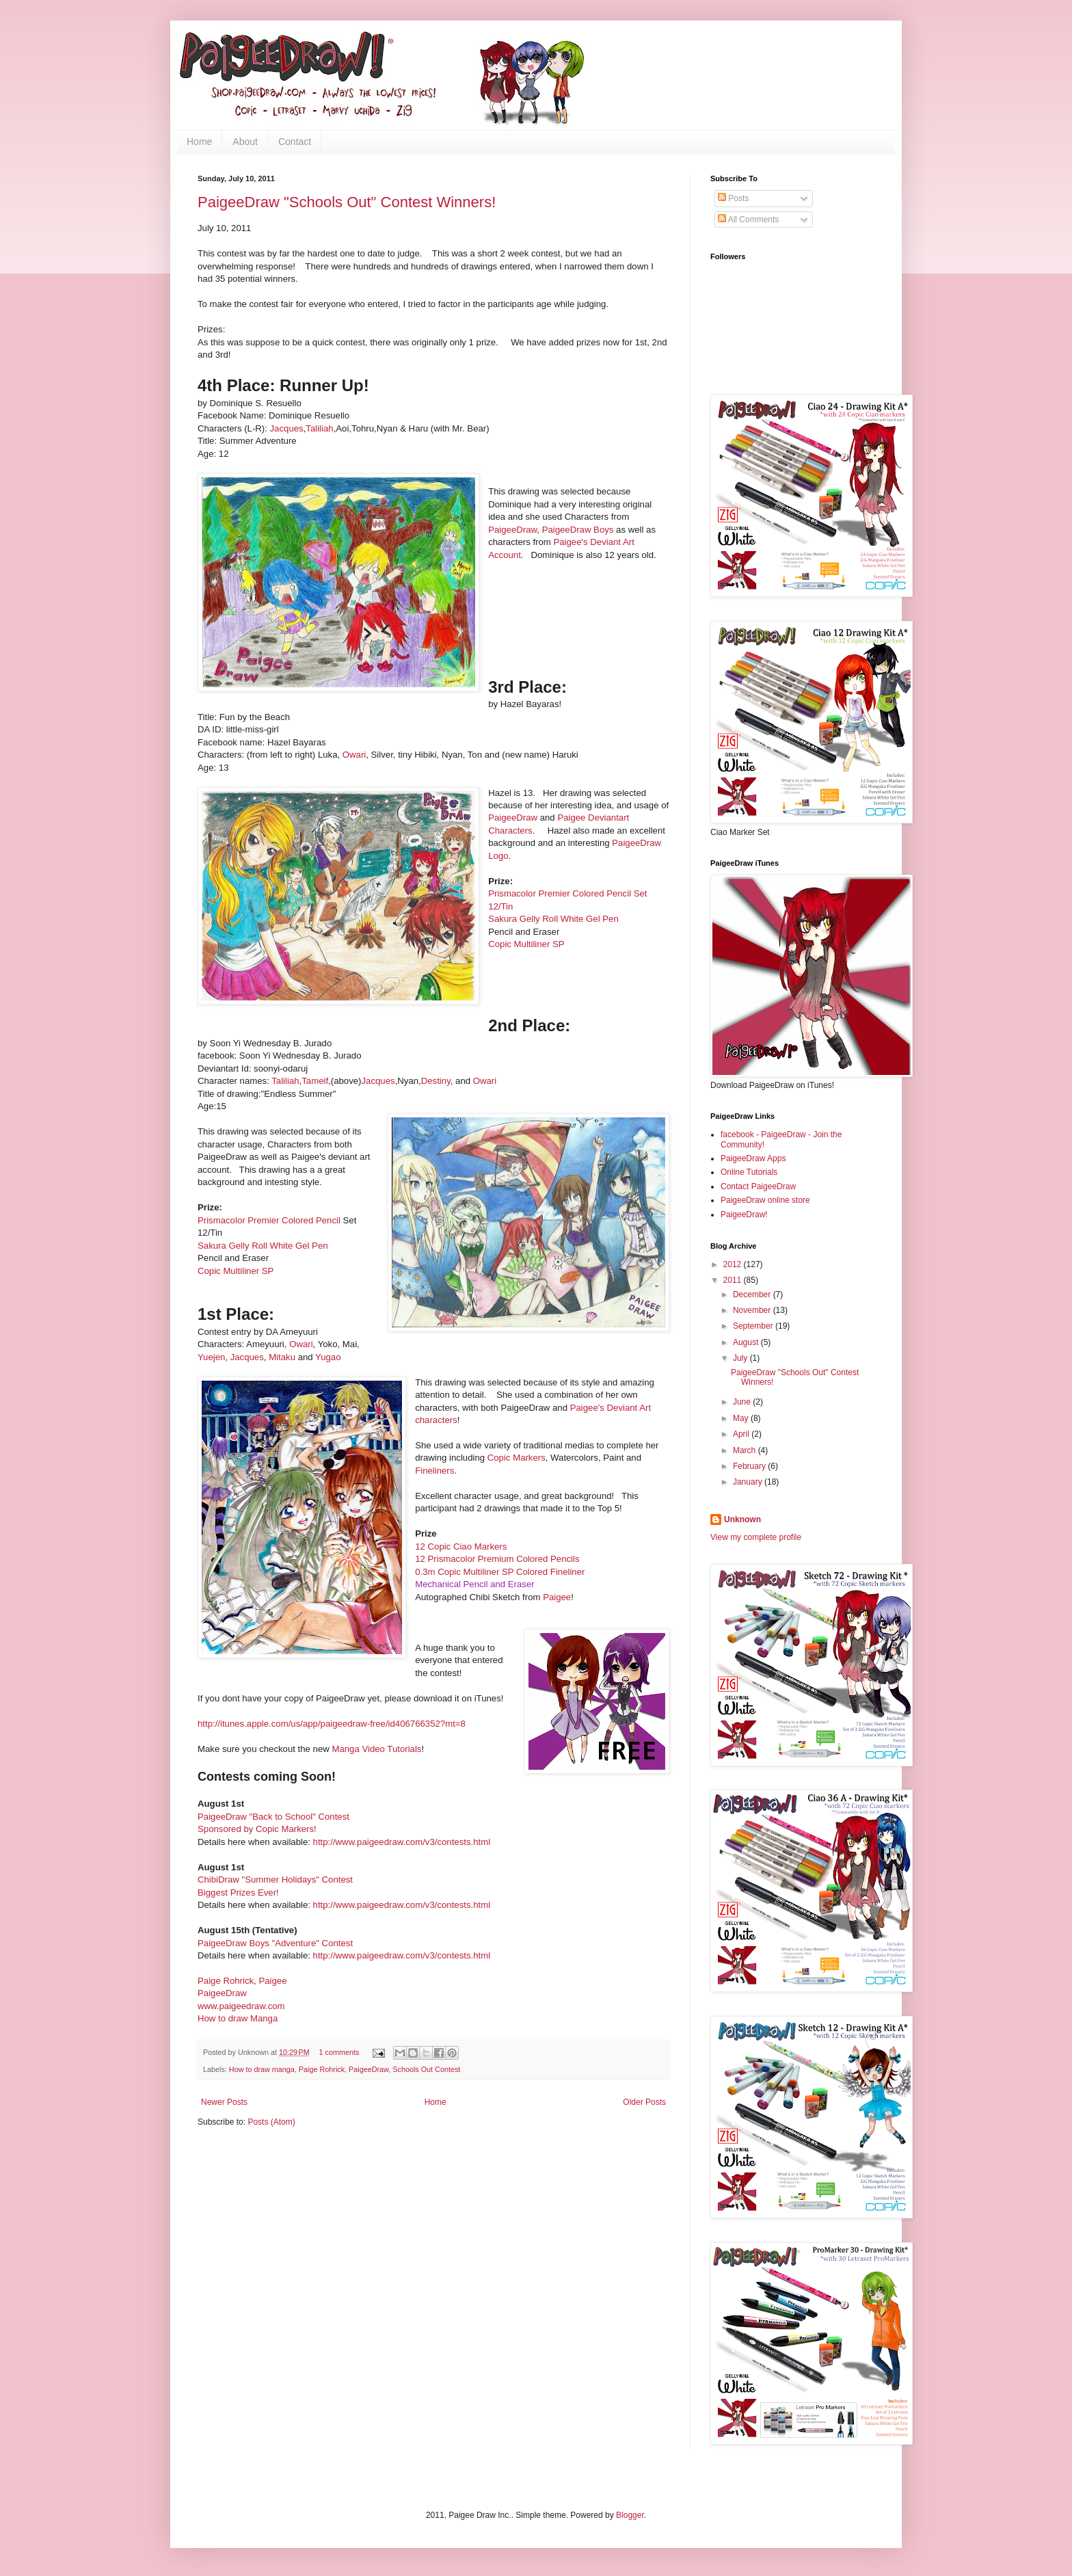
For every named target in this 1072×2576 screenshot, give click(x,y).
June (743, 1402)
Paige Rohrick (226, 1981)
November (753, 1310)
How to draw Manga (238, 2018)
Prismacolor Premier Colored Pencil (269, 1220)
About (245, 141)
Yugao (327, 1357)
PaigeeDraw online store (765, 1200)
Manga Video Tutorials (376, 1749)
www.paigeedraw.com (241, 2006)
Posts (733, 198)
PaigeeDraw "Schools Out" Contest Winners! (347, 202)
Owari (354, 754)
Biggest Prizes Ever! (238, 1892)
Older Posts (644, 2102)
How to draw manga (262, 2069)
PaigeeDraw (512, 530)
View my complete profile (755, 1537)
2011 (733, 1280)
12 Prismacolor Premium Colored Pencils (497, 1559)
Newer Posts (224, 2102)
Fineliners (434, 1470)
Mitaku (282, 1357)
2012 (733, 1264)
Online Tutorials (749, 1172)
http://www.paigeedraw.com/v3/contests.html (401, 1842)
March (745, 1450)
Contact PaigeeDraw (758, 1186)
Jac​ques (377, 1081)
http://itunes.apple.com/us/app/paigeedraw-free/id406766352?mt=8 (332, 1723)
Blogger (630, 2515)
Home (199, 141)
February (750, 1466)
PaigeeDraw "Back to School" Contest (273, 1816)
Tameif (315, 1081)
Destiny (436, 1081)
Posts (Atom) (271, 2122)
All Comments (748, 219)
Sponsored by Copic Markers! (257, 1829)
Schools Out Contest (426, 2069)
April (742, 1434)
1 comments (339, 2052)
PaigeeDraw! (744, 1214)
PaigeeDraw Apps (753, 1158)
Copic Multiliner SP (526, 944)
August (747, 1342)
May (742, 1418)
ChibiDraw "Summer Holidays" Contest (275, 1879)
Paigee (557, 1597)
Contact (294, 141)
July (741, 1358)
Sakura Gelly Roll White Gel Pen (553, 919)
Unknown (742, 1519)
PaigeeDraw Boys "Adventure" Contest (275, 1943)
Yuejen (211, 1357)
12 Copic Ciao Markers (461, 1546)
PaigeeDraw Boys (578, 530)
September (754, 1326)
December (753, 1294)
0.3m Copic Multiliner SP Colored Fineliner (500, 1572)
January (748, 1482)
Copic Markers (516, 1457)
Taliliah (319, 428)
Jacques (285, 428)
